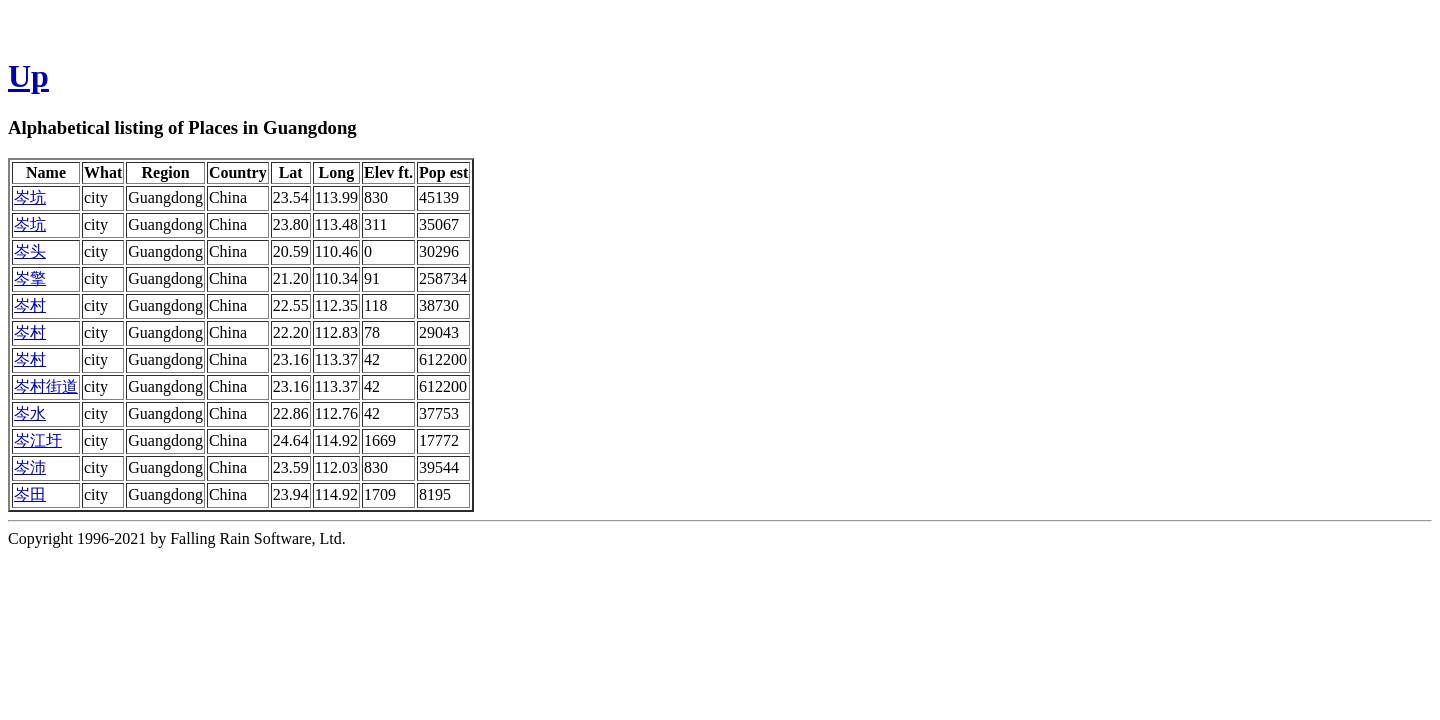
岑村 (30, 305)
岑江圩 (38, 440)
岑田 (30, 494)
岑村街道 (46, 386)
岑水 (30, 413)
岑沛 (30, 467)
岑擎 (30, 278)
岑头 (30, 251)
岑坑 (30, 197)
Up (28, 76)
